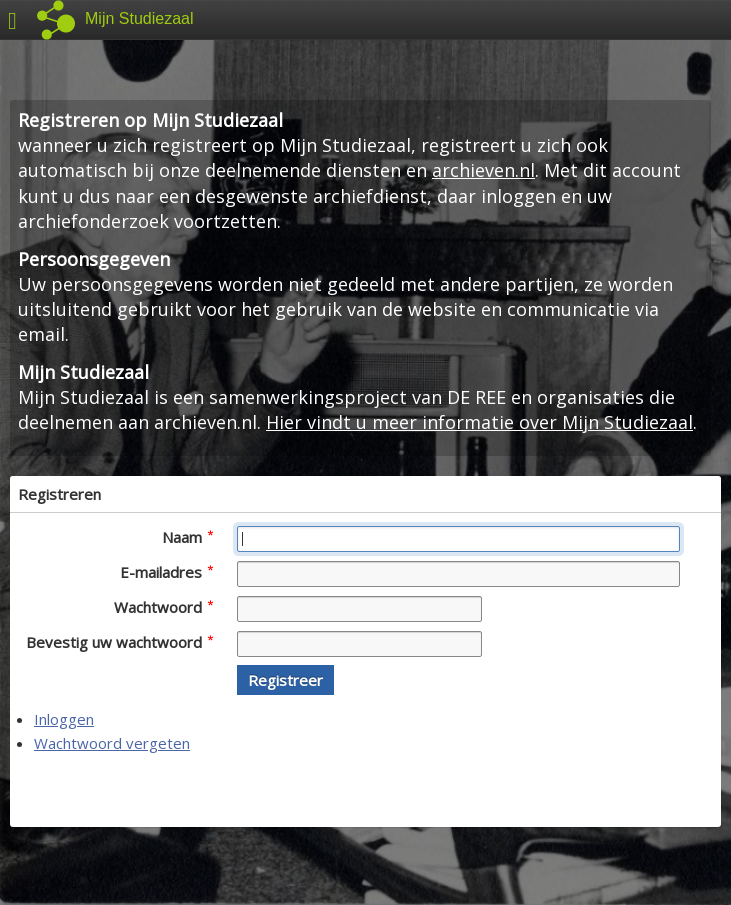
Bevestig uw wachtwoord (119, 642)
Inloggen (64, 719)
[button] (285, 680)
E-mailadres (166, 572)
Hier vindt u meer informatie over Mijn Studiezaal (479, 422)
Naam (187, 537)
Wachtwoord (163, 607)
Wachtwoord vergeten (112, 743)
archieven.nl (483, 170)
